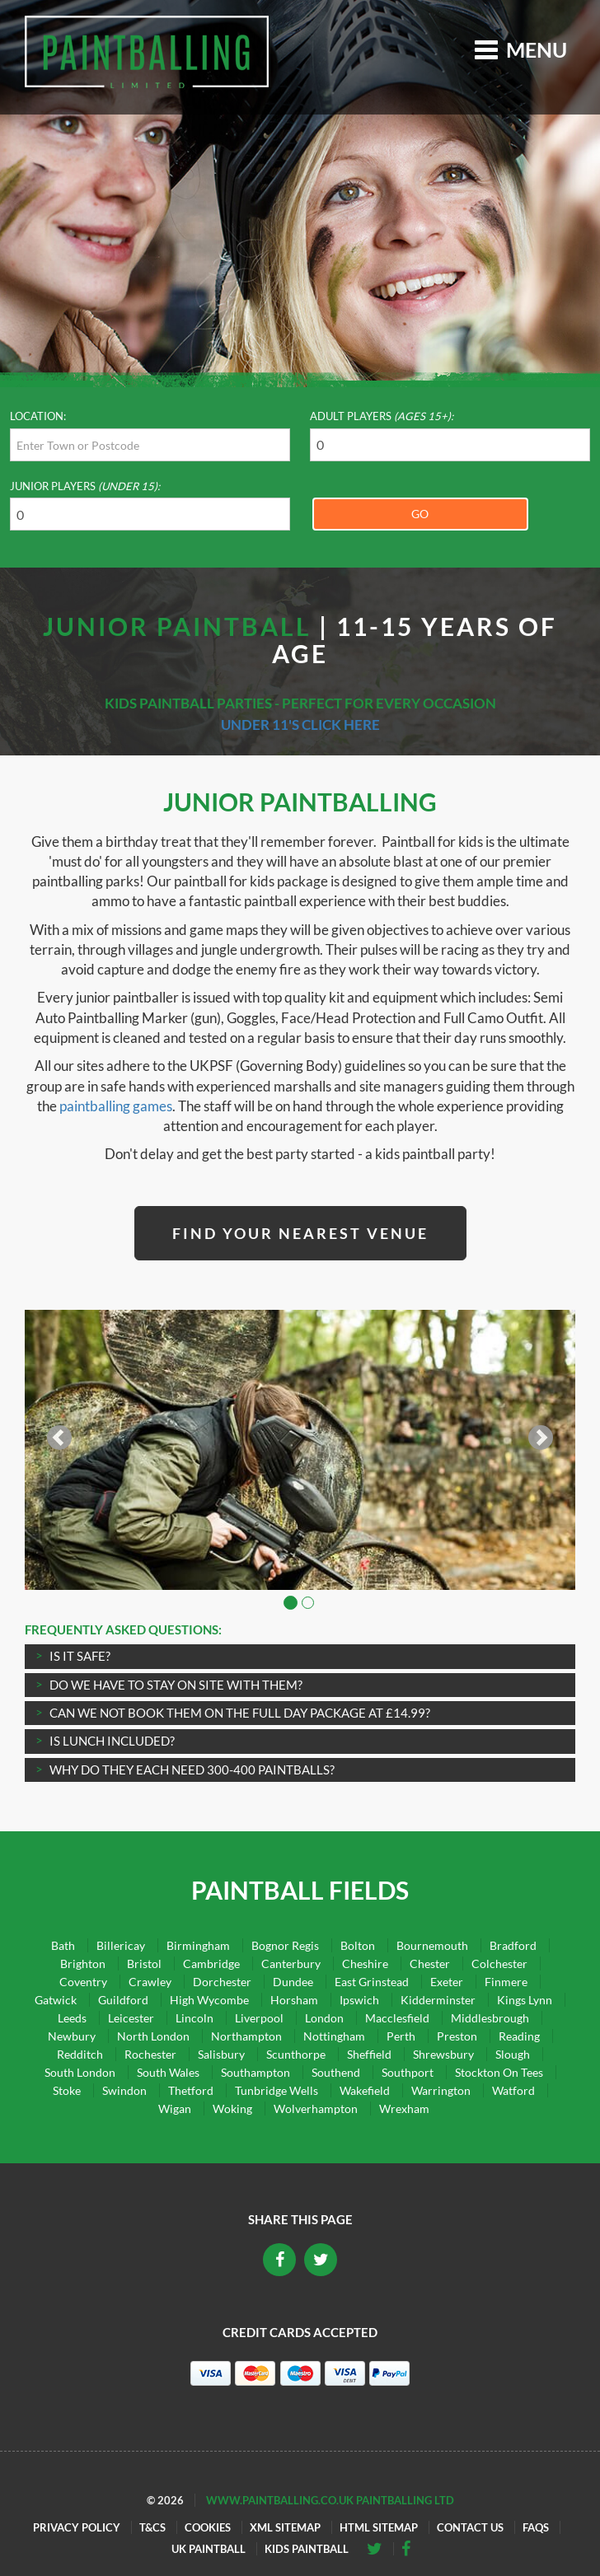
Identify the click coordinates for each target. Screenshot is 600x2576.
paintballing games (115, 1106)
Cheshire (365, 1964)
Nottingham (334, 2036)
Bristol (144, 1964)
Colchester (499, 1964)
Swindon (124, 2090)
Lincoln (194, 2018)
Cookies (208, 2527)
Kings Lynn (524, 2000)
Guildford (123, 2000)
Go (420, 514)
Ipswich (359, 2000)
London (324, 2018)
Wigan (174, 2108)
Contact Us (470, 2527)
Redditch (80, 2054)
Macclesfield (397, 2018)
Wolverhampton (316, 2108)
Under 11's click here (300, 724)
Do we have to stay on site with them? (175, 1684)
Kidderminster (438, 2000)
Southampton (255, 2072)
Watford (513, 2090)
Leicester (131, 2018)
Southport (408, 2072)
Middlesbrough (490, 2018)
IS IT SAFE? (79, 1655)
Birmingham (198, 1945)
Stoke (67, 2090)
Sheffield (369, 2054)
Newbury (72, 2036)
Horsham (294, 2000)
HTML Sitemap (379, 2527)
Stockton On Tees (499, 2072)
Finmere (506, 1982)
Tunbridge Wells (276, 2090)
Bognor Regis (285, 1945)
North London (153, 2036)
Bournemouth (432, 1945)
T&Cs (152, 2527)
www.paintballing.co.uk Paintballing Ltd (330, 2500)
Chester (430, 1964)
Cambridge (211, 1964)
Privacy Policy (76, 2527)
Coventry (83, 1982)
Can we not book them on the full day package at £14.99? (239, 1712)
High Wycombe (209, 2000)
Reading (519, 2036)
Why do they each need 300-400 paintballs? (192, 1769)
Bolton (357, 1945)
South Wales (168, 2072)
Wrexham (404, 2108)
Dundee (293, 1982)
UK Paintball (208, 2548)
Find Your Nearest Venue (300, 1233)
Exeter (446, 1982)
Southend (336, 2072)
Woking (232, 2108)
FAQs (536, 2527)
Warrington (441, 2090)
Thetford (190, 2090)
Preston (457, 2036)
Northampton (246, 2036)
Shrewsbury (443, 2054)
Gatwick (56, 2000)
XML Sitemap (285, 2527)
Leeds (72, 2018)
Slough (512, 2054)
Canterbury (291, 1964)
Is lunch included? (112, 1740)
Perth (401, 2036)
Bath (63, 1945)
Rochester (150, 2054)
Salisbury (221, 2054)
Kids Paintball (307, 2548)
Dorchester (222, 1982)
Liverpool (259, 2018)
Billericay (120, 1945)
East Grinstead (372, 1982)
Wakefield (365, 2090)
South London (80, 2072)
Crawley (150, 1982)
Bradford (513, 1945)
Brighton (82, 1964)
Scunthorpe (296, 2054)
